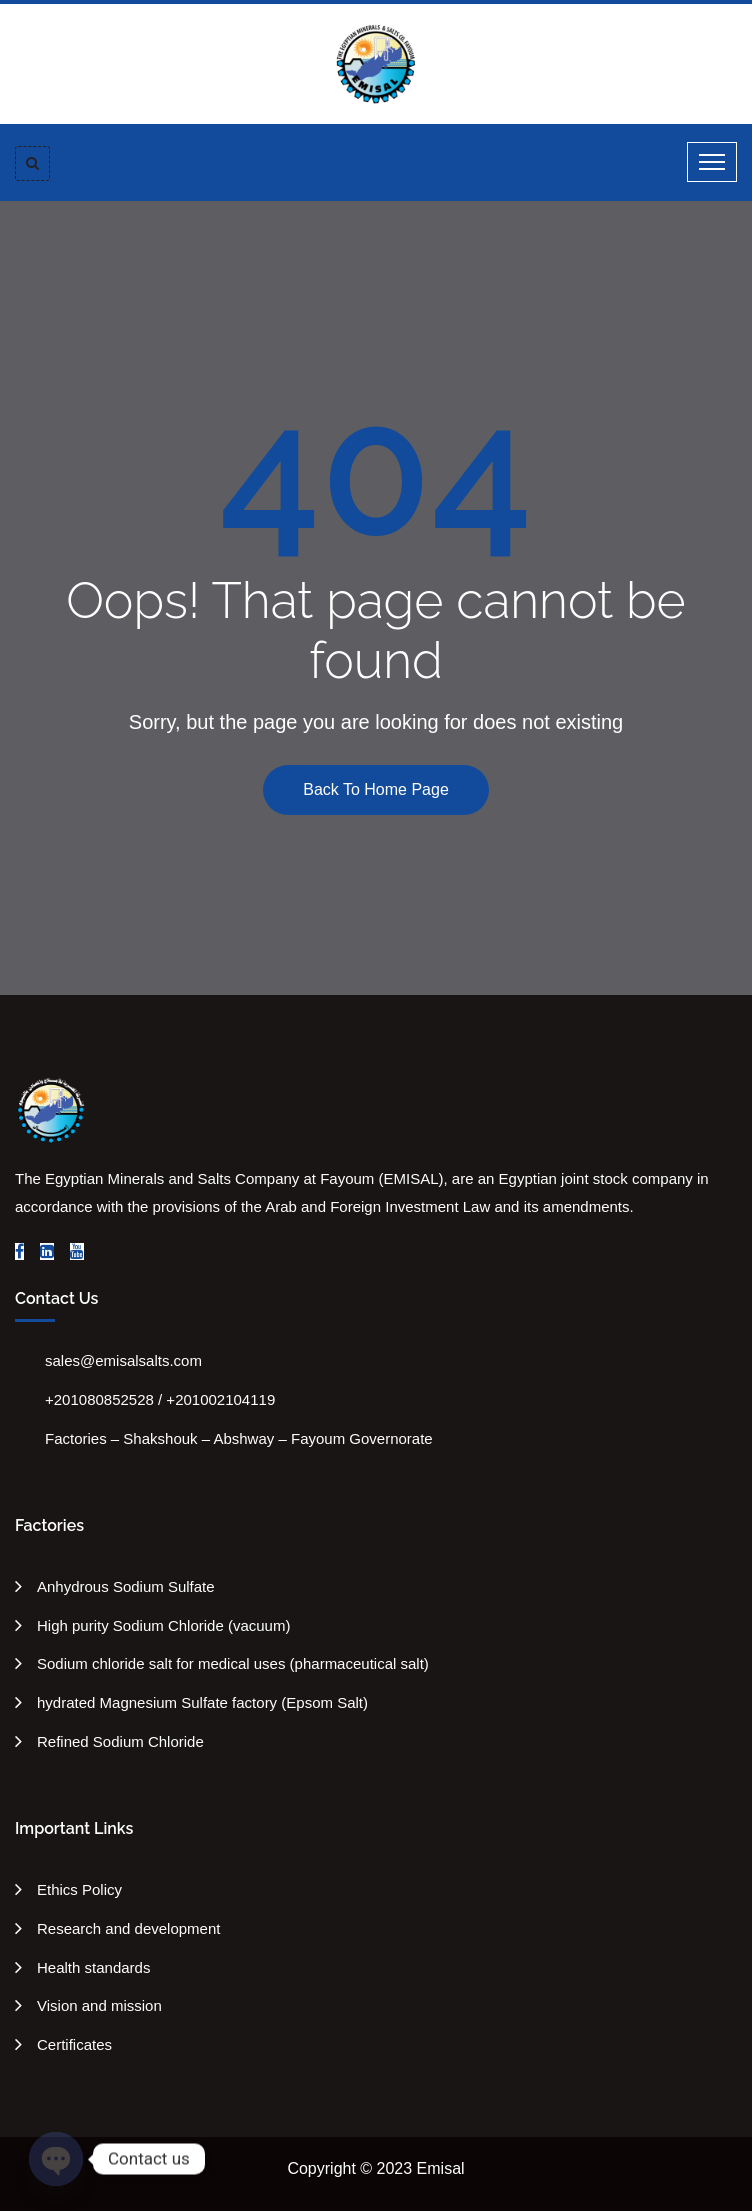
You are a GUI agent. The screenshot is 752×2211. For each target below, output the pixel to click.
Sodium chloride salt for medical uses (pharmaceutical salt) (233, 1663)
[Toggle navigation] (712, 162)
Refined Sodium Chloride (120, 1741)
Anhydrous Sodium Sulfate (126, 1586)
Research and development (128, 1928)
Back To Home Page (376, 789)
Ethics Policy (79, 1889)
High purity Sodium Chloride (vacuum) (163, 1625)
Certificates (74, 2044)
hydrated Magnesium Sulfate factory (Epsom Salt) (202, 1702)
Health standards (93, 1967)
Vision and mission (99, 2005)
